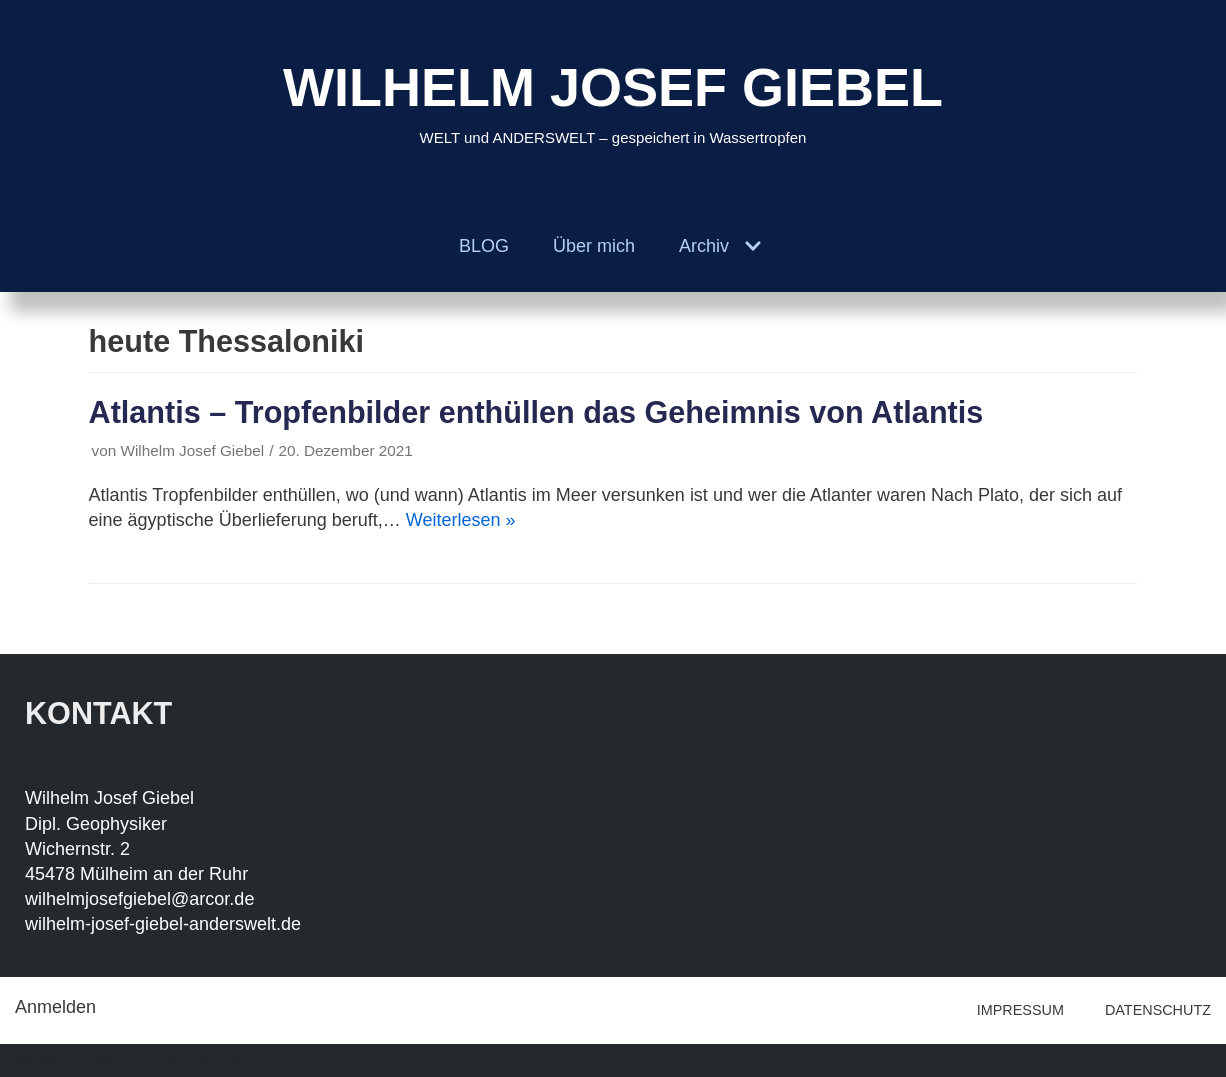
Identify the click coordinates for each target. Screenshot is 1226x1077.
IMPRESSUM (1020, 1010)
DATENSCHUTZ (1158, 1010)
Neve (36, 1060)
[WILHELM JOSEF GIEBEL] (613, 100)
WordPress (242, 1060)
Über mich (594, 246)
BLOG (484, 246)
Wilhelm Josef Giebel (192, 450)
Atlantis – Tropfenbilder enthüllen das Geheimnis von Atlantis (536, 412)
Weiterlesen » (461, 520)
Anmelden (55, 1007)
